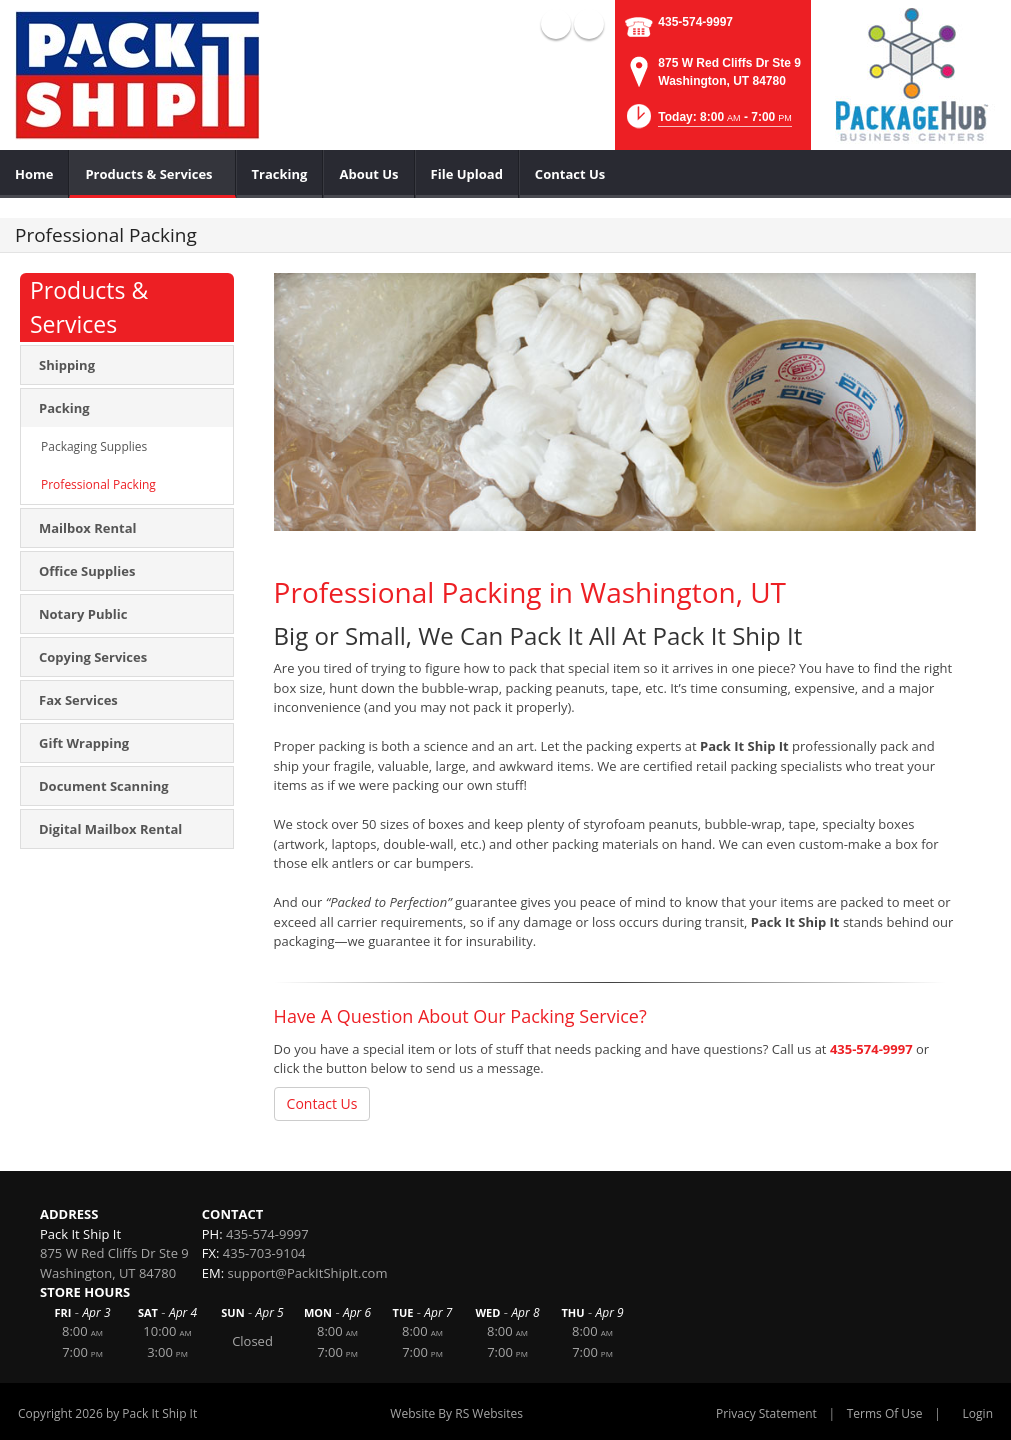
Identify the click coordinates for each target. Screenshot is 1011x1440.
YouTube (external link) (589, 24)
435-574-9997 (695, 22)
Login (978, 1413)
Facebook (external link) (556, 24)
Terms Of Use (885, 1413)
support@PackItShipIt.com (308, 1273)
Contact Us (322, 1103)
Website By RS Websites (456, 1413)
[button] (707, 122)
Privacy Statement (766, 1413)
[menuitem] (34, 174)
